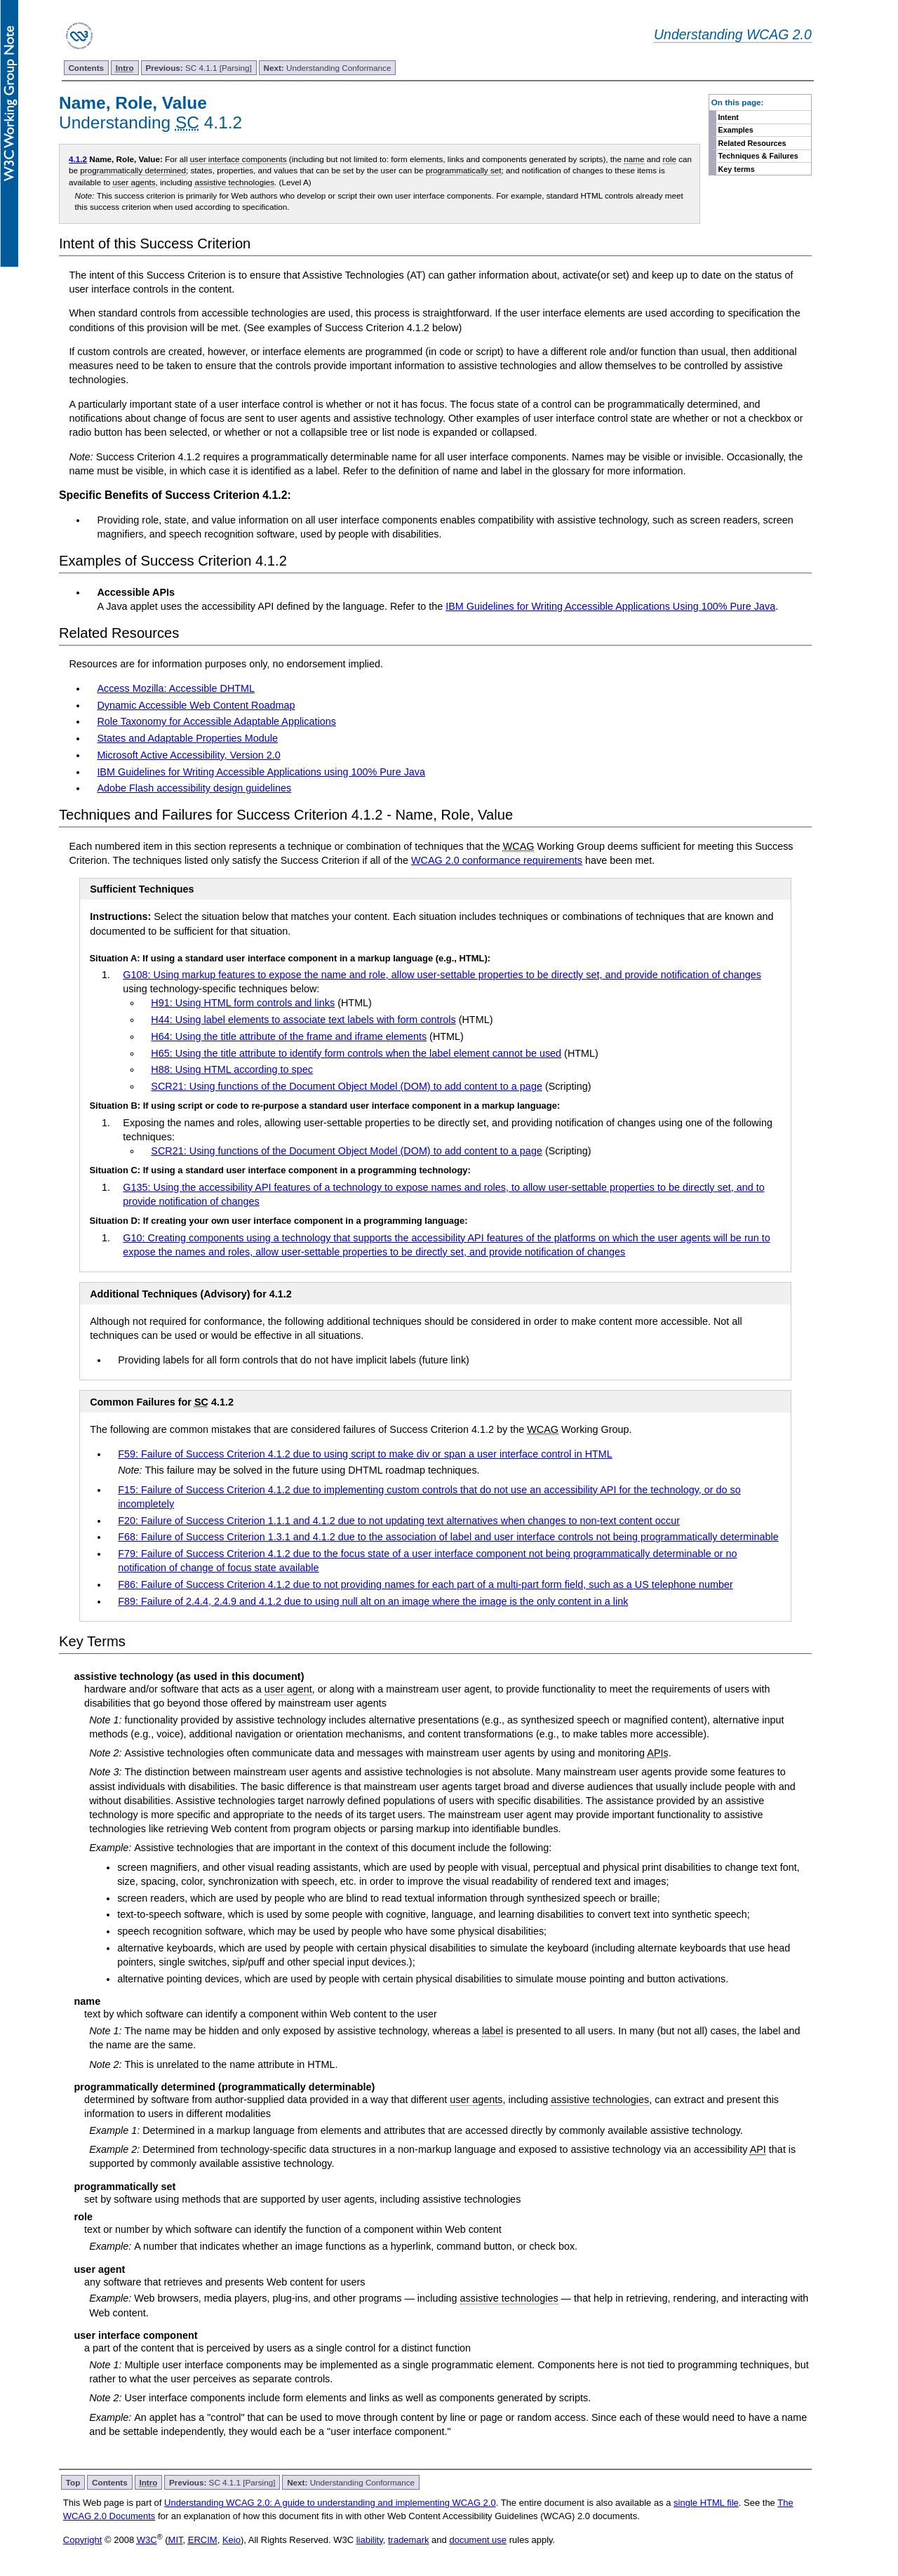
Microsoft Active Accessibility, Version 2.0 (188, 755)
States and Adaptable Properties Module (187, 738)
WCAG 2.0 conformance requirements (496, 860)
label (492, 2030)
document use (478, 2540)
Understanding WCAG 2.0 (733, 34)
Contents (86, 67)
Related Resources (752, 143)
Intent (728, 117)
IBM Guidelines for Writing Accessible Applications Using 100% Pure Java (610, 606)
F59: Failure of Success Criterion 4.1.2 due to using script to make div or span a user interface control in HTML (365, 1454)
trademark (408, 2540)
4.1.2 (78, 158)
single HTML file (706, 2502)
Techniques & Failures (758, 156)
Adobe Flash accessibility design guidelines (194, 788)
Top (73, 2482)
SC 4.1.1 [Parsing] (198, 67)
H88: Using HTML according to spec (232, 1069)
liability (369, 2540)
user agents (133, 182)
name (634, 158)
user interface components (238, 158)
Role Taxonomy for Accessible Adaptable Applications (216, 721)
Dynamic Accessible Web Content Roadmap (196, 705)
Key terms (736, 169)
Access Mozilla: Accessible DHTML (176, 688)
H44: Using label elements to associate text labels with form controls (303, 1019)
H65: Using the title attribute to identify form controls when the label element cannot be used (356, 1053)
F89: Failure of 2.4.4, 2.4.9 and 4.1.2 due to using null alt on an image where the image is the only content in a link (373, 1601)
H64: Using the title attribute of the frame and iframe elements (289, 1036)
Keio (231, 2540)
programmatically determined (133, 170)
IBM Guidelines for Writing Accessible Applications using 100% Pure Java (261, 772)
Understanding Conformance (327, 67)
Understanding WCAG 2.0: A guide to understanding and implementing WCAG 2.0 (330, 2502)
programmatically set (464, 170)
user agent (288, 1689)
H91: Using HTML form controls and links (243, 1002)
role (670, 158)
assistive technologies (234, 182)
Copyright (82, 2540)
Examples (735, 130)
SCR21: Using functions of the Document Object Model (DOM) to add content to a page (346, 1086)
